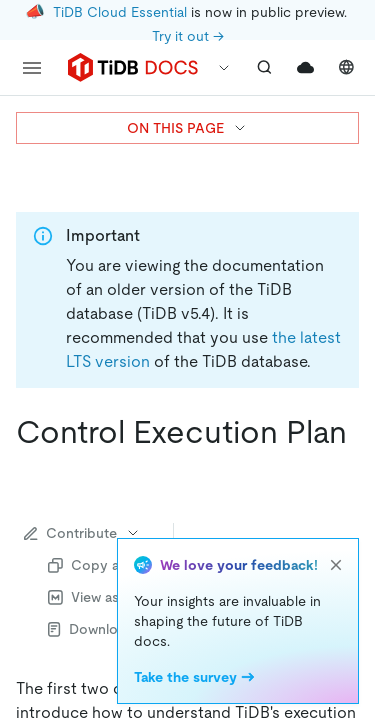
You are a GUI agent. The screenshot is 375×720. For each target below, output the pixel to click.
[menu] (32, 68)
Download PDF (106, 629)
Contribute (82, 533)
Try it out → (188, 36)
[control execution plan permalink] (32, 472)
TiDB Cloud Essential (120, 12)
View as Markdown (118, 597)
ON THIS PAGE (187, 128)
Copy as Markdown (122, 565)
